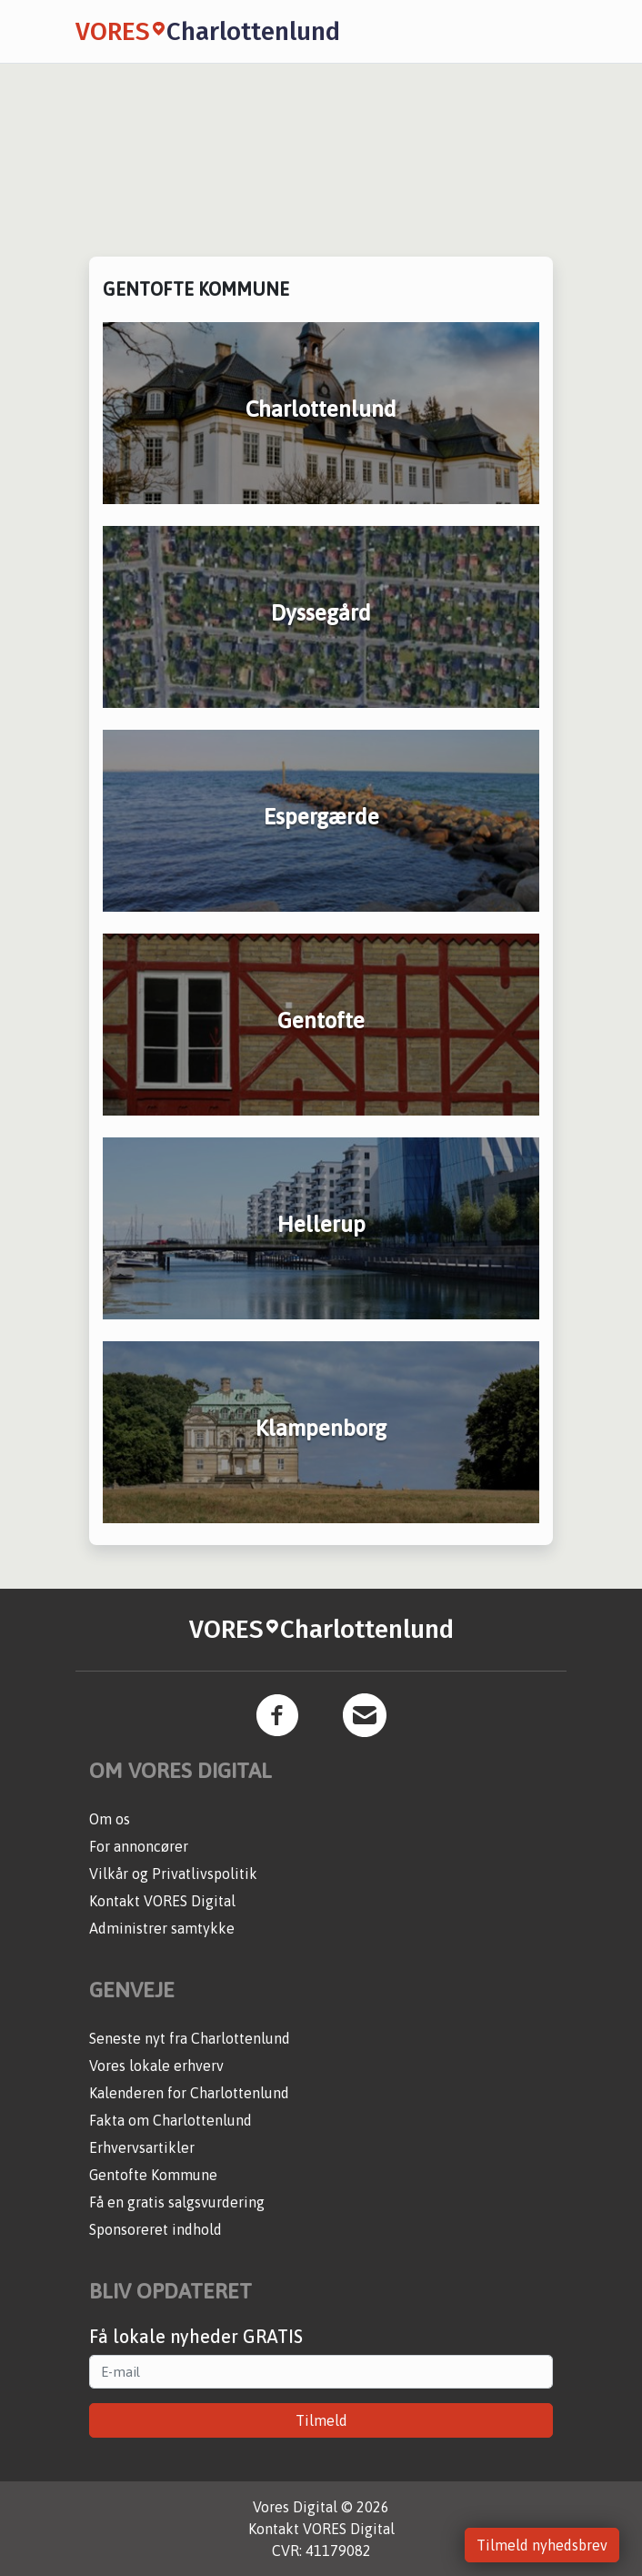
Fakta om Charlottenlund (170, 2120)
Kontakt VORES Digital (162, 1901)
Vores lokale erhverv (156, 2065)
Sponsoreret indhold (155, 2229)
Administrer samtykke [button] (162, 1928)
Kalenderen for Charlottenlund (189, 2093)
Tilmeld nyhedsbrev (541, 2545)
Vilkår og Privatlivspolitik (173, 1873)
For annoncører (138, 1846)
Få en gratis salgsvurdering (177, 2202)
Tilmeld (321, 2420)
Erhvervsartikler (142, 2147)
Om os (109, 1819)
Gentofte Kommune (153, 2175)
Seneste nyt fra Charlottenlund (189, 2038)
